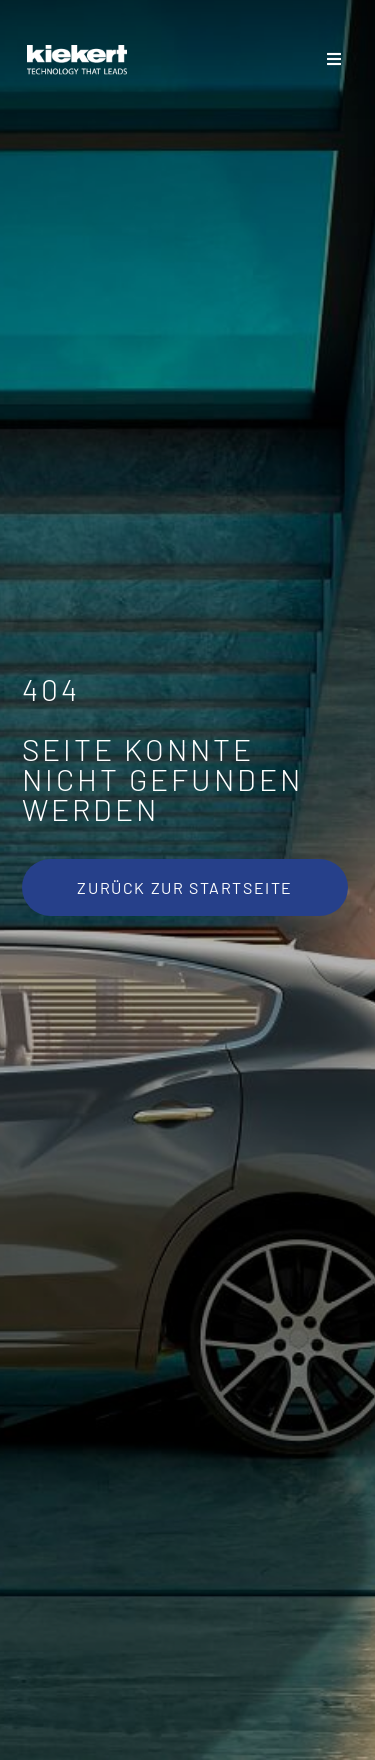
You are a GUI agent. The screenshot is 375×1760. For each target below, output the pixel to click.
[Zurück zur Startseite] (185, 887)
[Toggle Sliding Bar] (334, 60)
